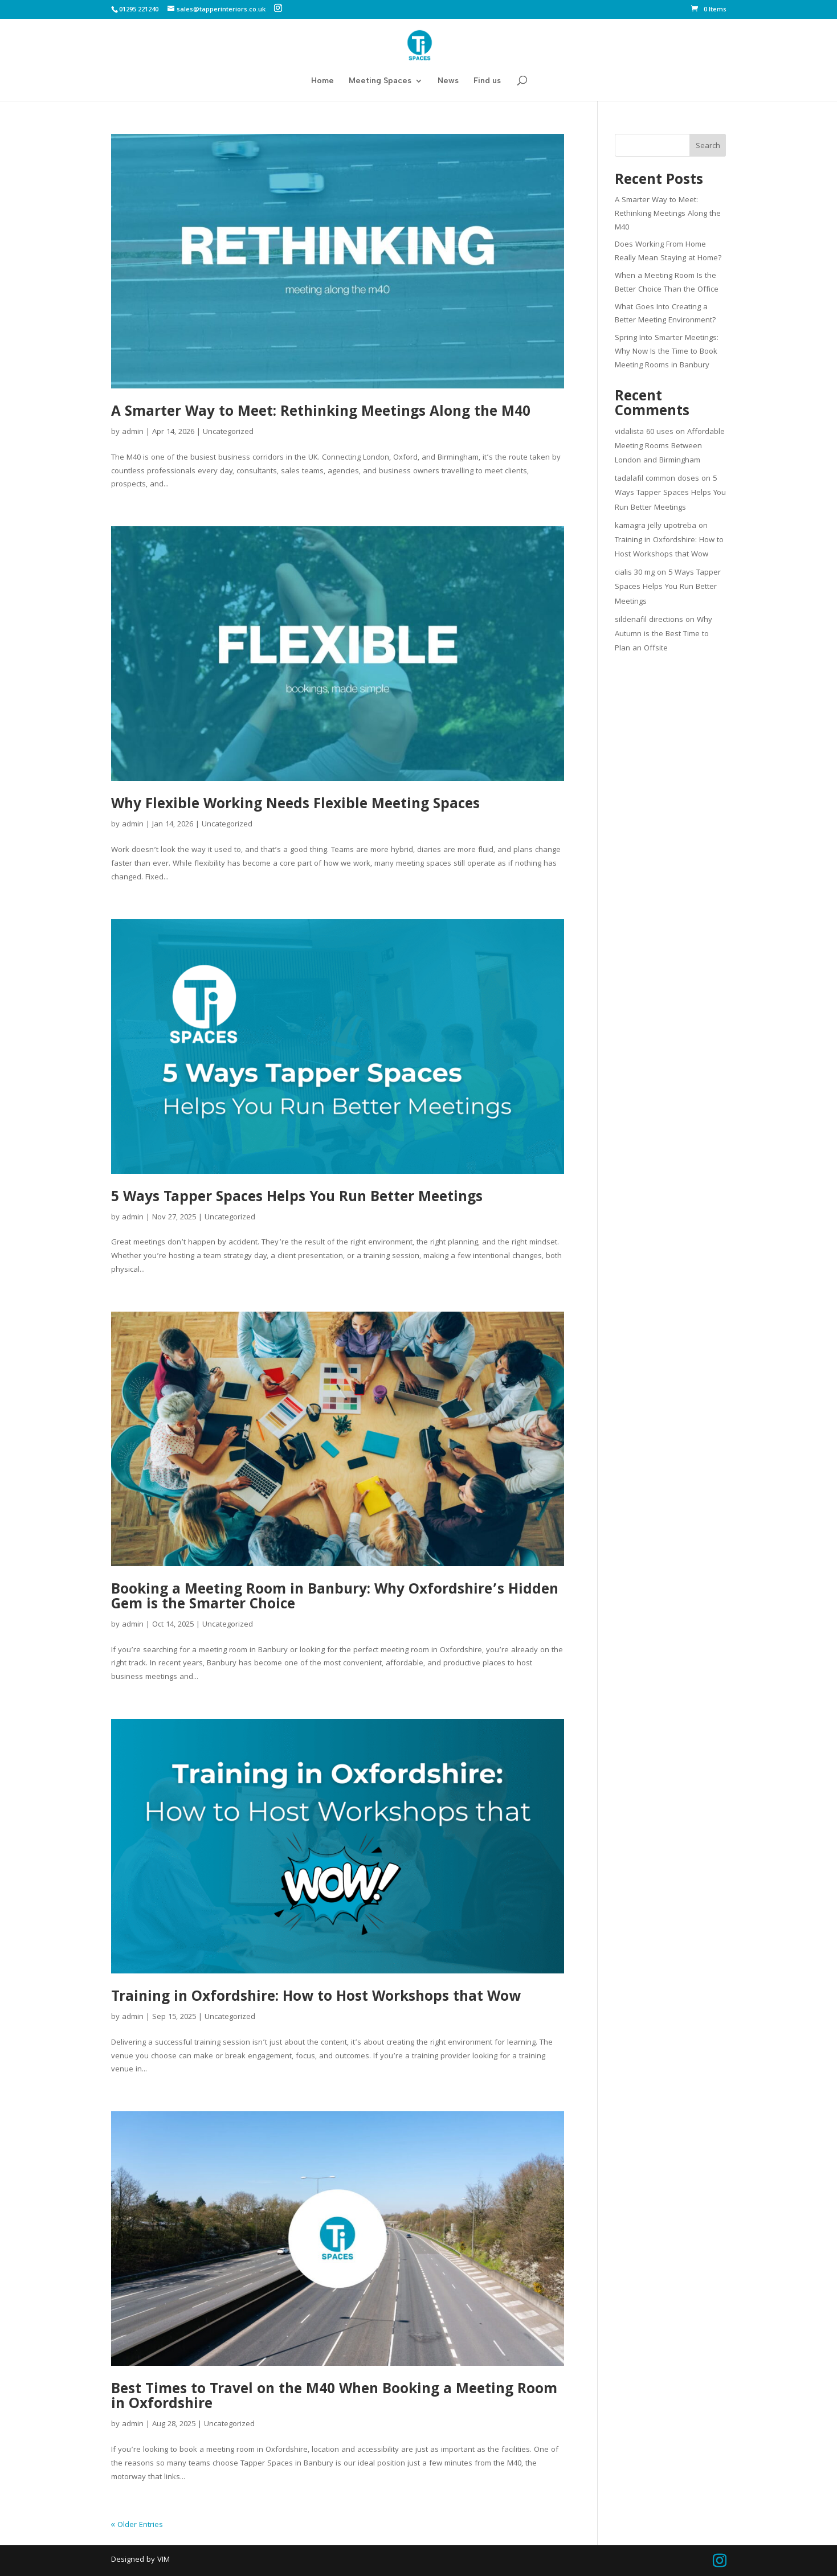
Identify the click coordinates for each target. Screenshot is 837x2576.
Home (322, 81)
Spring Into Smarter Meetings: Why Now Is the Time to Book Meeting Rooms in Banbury (666, 352)
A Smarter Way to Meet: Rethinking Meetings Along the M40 (320, 413)
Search (708, 146)
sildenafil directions (649, 620)
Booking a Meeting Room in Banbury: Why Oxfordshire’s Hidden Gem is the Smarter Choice (334, 1598)
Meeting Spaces (380, 81)
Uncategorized (228, 432)
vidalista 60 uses (644, 432)
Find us (487, 81)
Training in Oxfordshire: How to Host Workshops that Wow (316, 1998)
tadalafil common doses (657, 479)
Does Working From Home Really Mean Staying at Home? (668, 252)
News (448, 81)
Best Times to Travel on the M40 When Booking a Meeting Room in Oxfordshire (334, 2397)
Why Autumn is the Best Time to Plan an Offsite (663, 634)
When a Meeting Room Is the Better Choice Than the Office (666, 283)
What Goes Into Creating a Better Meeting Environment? (665, 314)
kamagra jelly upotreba (655, 526)
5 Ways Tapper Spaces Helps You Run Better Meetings (297, 1198)
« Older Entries (137, 2525)
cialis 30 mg (635, 573)
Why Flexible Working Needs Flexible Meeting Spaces (295, 805)
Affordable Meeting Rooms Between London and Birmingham (670, 446)
